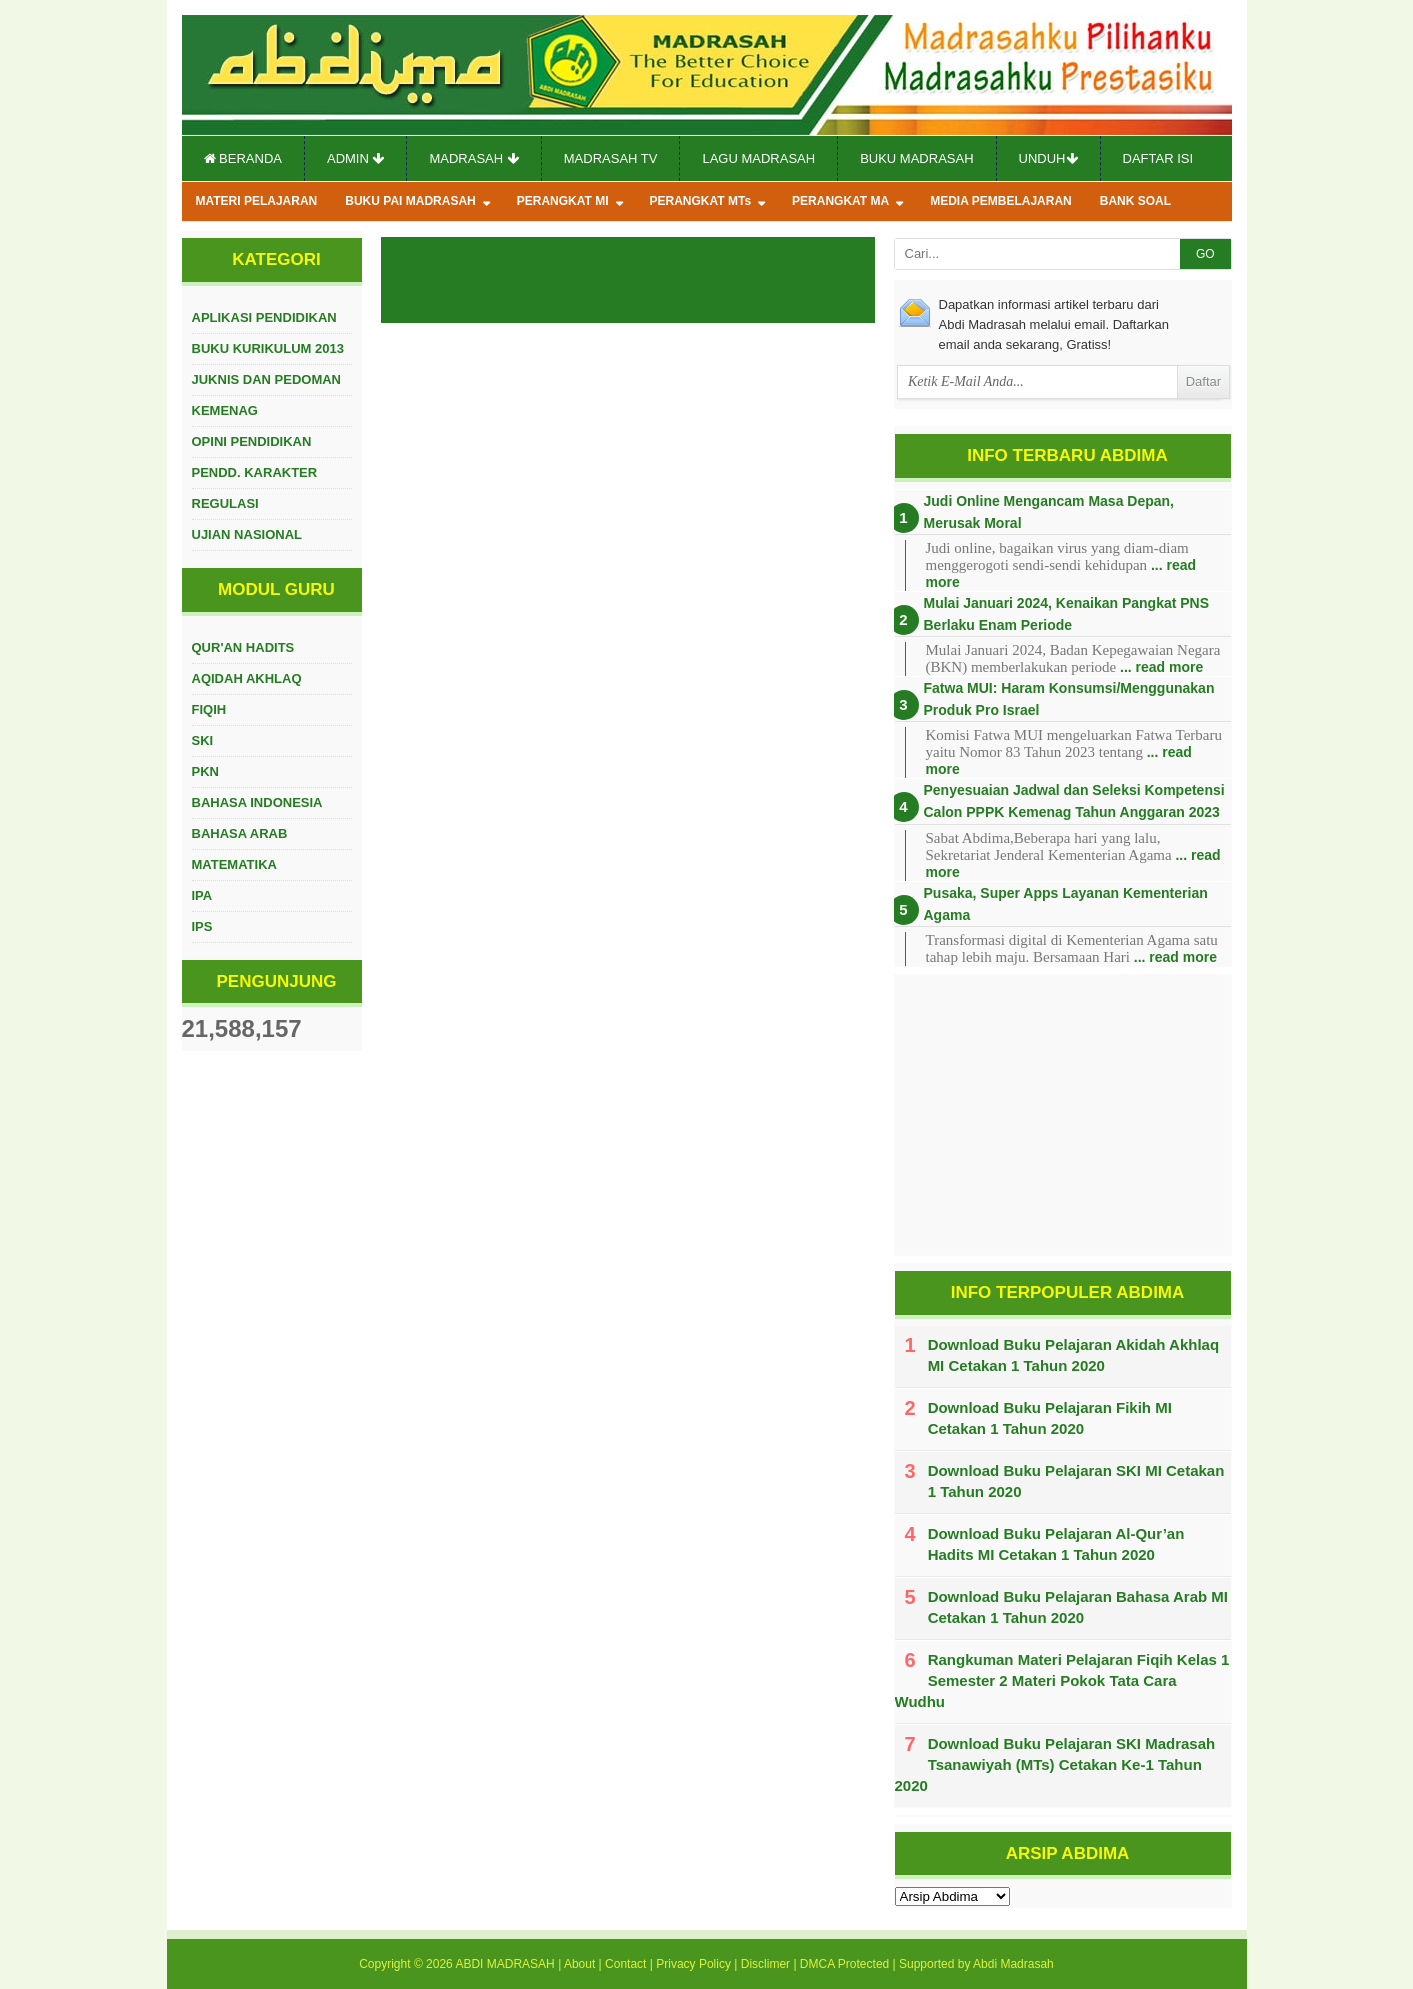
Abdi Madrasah (1013, 1964)
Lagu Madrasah (758, 158)
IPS (202, 926)
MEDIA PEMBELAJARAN (1001, 201)
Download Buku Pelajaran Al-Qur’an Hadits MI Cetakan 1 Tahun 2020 (1056, 1544)
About (579, 1964)
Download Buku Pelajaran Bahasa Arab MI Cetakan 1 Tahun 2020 (1078, 1607)
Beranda (243, 158)
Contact (625, 1964)
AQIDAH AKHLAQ (247, 678)
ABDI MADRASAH (504, 1964)
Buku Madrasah (916, 158)
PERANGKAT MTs (701, 201)
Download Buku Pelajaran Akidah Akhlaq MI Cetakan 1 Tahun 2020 (1073, 1355)
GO (1205, 254)
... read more (1161, 667)
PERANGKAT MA (840, 201)
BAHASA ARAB (240, 833)
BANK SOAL (1135, 201)
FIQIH (209, 709)
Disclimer (765, 1964)
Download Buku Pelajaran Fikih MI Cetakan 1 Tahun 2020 (1050, 1418)
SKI (203, 740)
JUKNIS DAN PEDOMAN (267, 379)
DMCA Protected (844, 1964)
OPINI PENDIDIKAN (252, 441)
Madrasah (473, 158)
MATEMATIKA (234, 864)
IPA (202, 895)
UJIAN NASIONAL (247, 534)
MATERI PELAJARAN (257, 201)
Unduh (1048, 158)
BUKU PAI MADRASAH (410, 201)
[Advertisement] (1063, 1115)
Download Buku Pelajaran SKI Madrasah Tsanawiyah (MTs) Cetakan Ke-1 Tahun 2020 (1055, 1764)
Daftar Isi (1158, 158)
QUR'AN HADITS (243, 647)
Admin (356, 158)
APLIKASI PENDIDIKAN (264, 317)
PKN (205, 771)
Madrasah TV (611, 158)
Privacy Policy (693, 1964)
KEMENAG (225, 410)
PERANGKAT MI (563, 201)
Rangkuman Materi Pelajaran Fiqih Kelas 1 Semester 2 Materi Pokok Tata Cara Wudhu (1062, 1680)
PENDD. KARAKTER (255, 472)
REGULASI (225, 503)
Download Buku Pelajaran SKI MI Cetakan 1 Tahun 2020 (1076, 1481)
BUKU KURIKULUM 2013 (268, 348)
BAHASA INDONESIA (257, 802)
